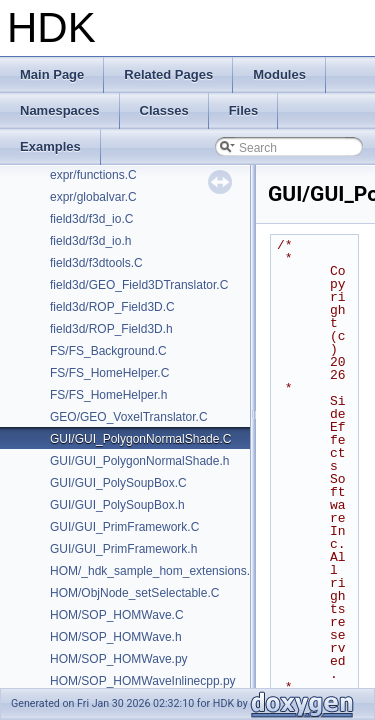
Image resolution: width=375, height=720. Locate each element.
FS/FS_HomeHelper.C (109, 373)
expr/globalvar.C (93, 197)
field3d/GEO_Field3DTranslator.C (139, 285)
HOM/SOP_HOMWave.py (119, 659)
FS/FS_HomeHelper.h (108, 395)
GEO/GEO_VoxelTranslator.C (129, 417)
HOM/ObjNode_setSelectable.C (134, 593)
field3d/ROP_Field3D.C (112, 307)
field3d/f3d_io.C (91, 219)
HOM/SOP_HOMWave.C (117, 615)
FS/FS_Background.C (108, 351)
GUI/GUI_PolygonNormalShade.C (140, 439)
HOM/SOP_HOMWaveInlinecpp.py (143, 681)
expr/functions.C (93, 175)
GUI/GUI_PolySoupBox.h (117, 505)
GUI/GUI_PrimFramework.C (124, 527)
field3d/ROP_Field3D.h (111, 329)
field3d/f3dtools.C (96, 263)
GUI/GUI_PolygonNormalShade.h (139, 461)
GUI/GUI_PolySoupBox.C (118, 483)
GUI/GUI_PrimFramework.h (123, 549)
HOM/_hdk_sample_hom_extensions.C (154, 571)
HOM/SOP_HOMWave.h (116, 637)
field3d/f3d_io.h (90, 241)
